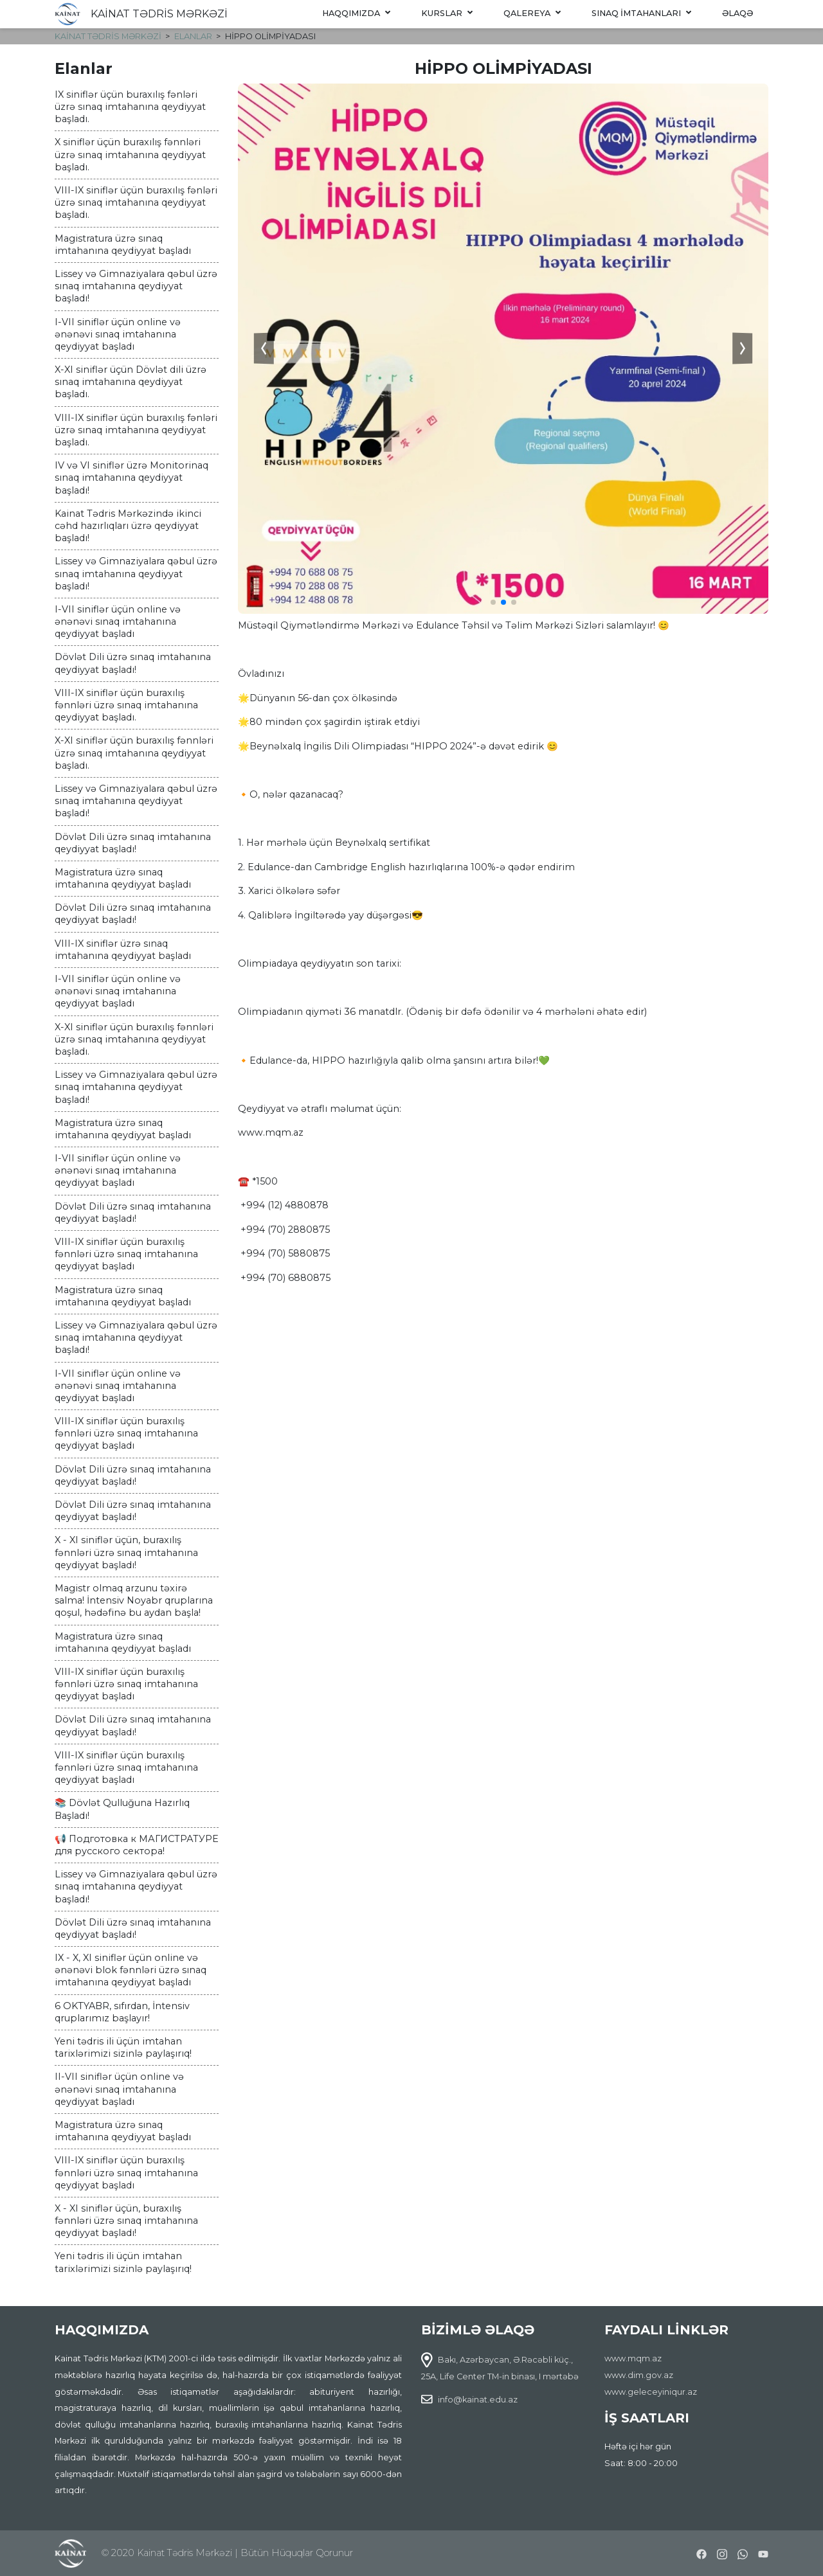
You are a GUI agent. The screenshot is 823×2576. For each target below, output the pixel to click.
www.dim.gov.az (638, 2375)
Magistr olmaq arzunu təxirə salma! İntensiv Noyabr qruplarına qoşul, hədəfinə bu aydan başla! (134, 1600)
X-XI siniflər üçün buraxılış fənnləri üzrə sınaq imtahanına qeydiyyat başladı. (134, 753)
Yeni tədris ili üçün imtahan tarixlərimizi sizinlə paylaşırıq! (123, 2047)
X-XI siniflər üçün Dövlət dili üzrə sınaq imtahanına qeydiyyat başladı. (130, 382)
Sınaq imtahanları (641, 13)
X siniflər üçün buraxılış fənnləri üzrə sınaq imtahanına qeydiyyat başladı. (130, 154)
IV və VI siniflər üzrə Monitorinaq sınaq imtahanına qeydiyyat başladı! (131, 478)
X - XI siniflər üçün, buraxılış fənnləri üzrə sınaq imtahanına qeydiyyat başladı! (126, 1552)
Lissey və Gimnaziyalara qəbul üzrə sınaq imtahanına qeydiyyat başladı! (136, 286)
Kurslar (447, 13)
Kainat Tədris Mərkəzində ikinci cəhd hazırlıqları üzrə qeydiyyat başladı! (128, 526)
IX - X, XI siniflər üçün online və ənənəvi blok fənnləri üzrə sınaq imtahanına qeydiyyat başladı (130, 1970)
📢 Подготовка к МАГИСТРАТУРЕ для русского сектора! (137, 1845)
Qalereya (532, 13)
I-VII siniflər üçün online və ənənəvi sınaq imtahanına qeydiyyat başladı (118, 334)
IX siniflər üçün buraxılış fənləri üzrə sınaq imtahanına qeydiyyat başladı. (130, 107)
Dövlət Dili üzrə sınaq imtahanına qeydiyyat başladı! (133, 663)
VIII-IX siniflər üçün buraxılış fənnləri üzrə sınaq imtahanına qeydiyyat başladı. (126, 705)
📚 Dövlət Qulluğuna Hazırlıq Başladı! (122, 1809)
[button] (493, 602)
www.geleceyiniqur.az (650, 2392)
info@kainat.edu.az (478, 2399)
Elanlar (193, 36)
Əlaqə (737, 13)
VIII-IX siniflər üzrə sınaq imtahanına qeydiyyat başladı (123, 950)
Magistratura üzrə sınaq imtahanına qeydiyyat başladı (123, 244)
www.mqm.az (633, 2358)
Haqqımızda (356, 13)
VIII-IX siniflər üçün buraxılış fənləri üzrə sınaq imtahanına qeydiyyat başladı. (136, 202)
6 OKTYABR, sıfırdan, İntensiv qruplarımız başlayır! (122, 2012)
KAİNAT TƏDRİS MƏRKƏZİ (159, 14)
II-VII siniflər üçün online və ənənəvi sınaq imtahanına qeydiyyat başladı (119, 2089)
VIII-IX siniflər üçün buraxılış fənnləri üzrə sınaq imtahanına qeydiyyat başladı (126, 1254)
